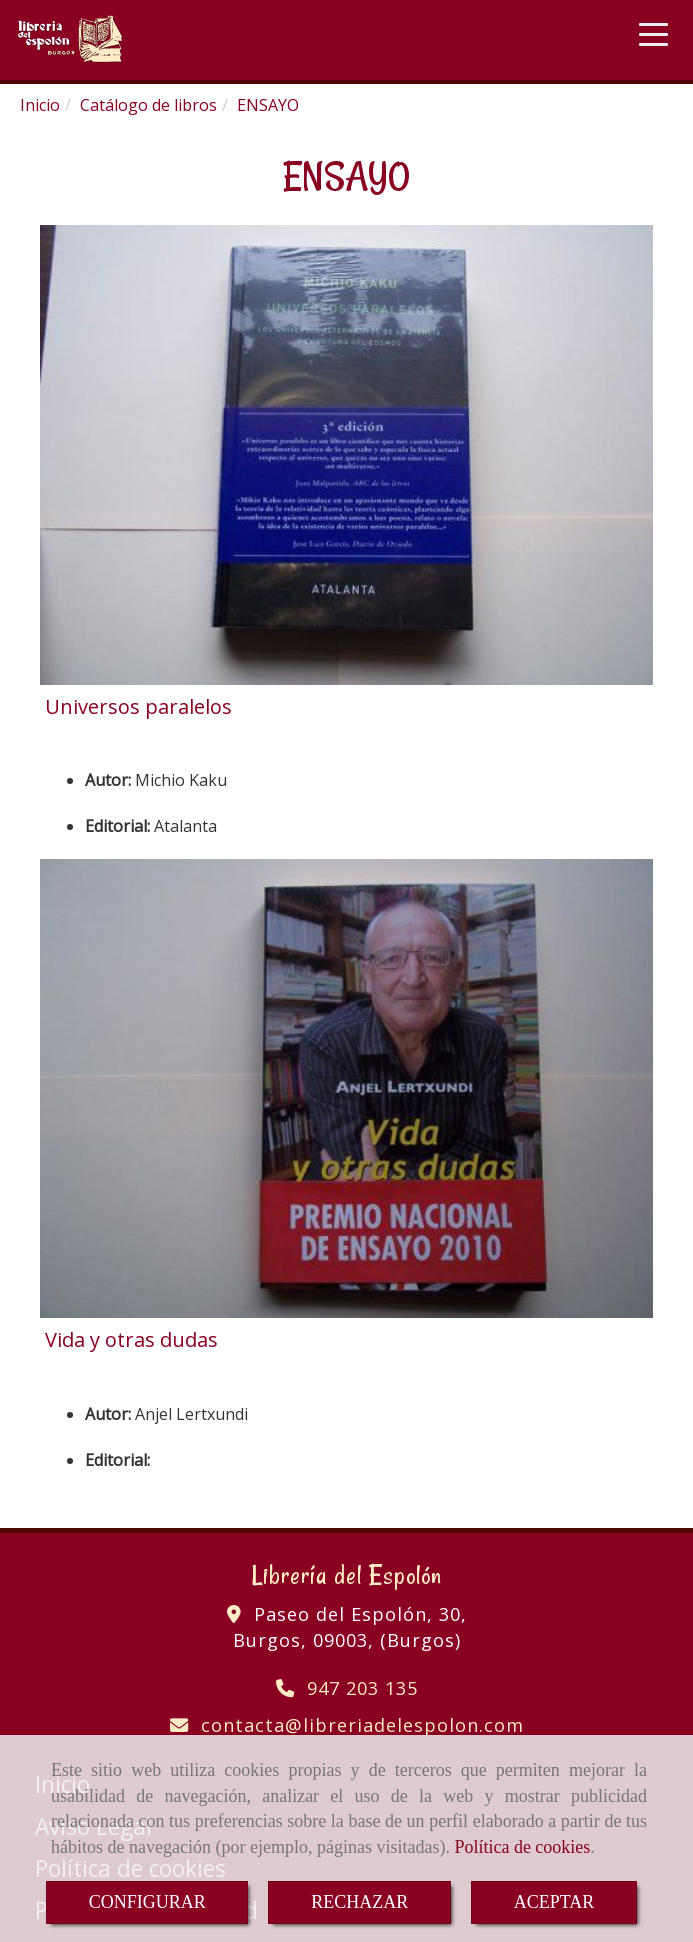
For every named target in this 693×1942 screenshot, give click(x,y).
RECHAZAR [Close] (359, 1902)
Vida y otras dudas (131, 1339)
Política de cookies (522, 1847)
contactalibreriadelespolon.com (362, 1725)
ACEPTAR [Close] (554, 1902)
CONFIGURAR (147, 1902)
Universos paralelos (138, 706)
